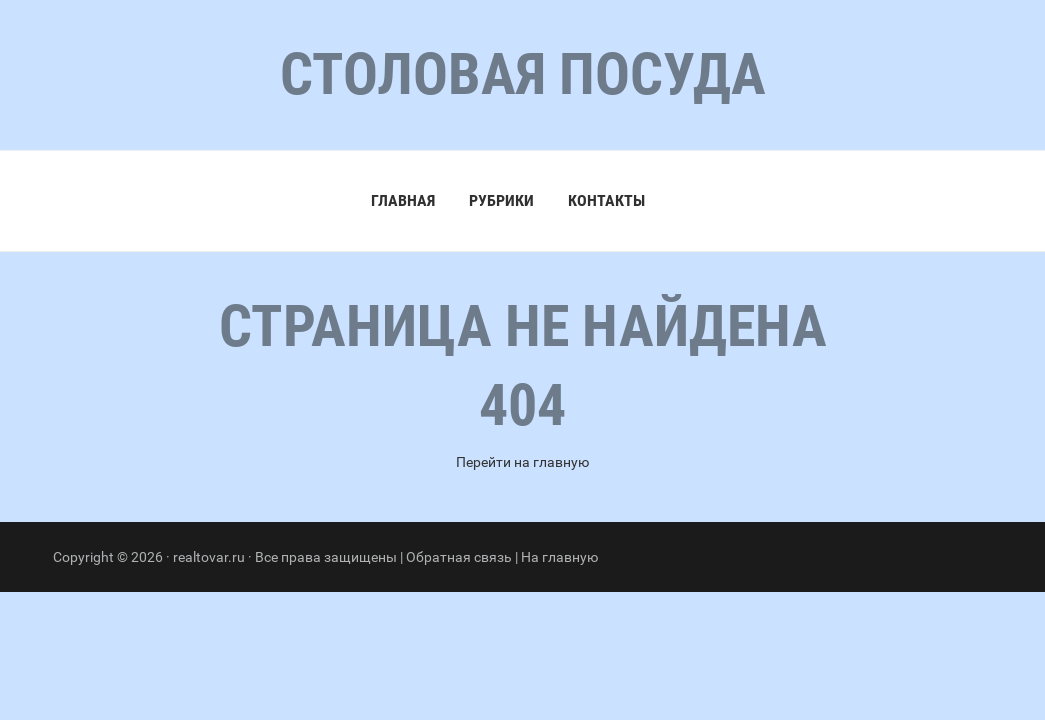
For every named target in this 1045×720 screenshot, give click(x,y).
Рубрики (501, 200)
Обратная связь (459, 557)
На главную (559, 557)
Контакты (606, 200)
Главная (403, 200)
